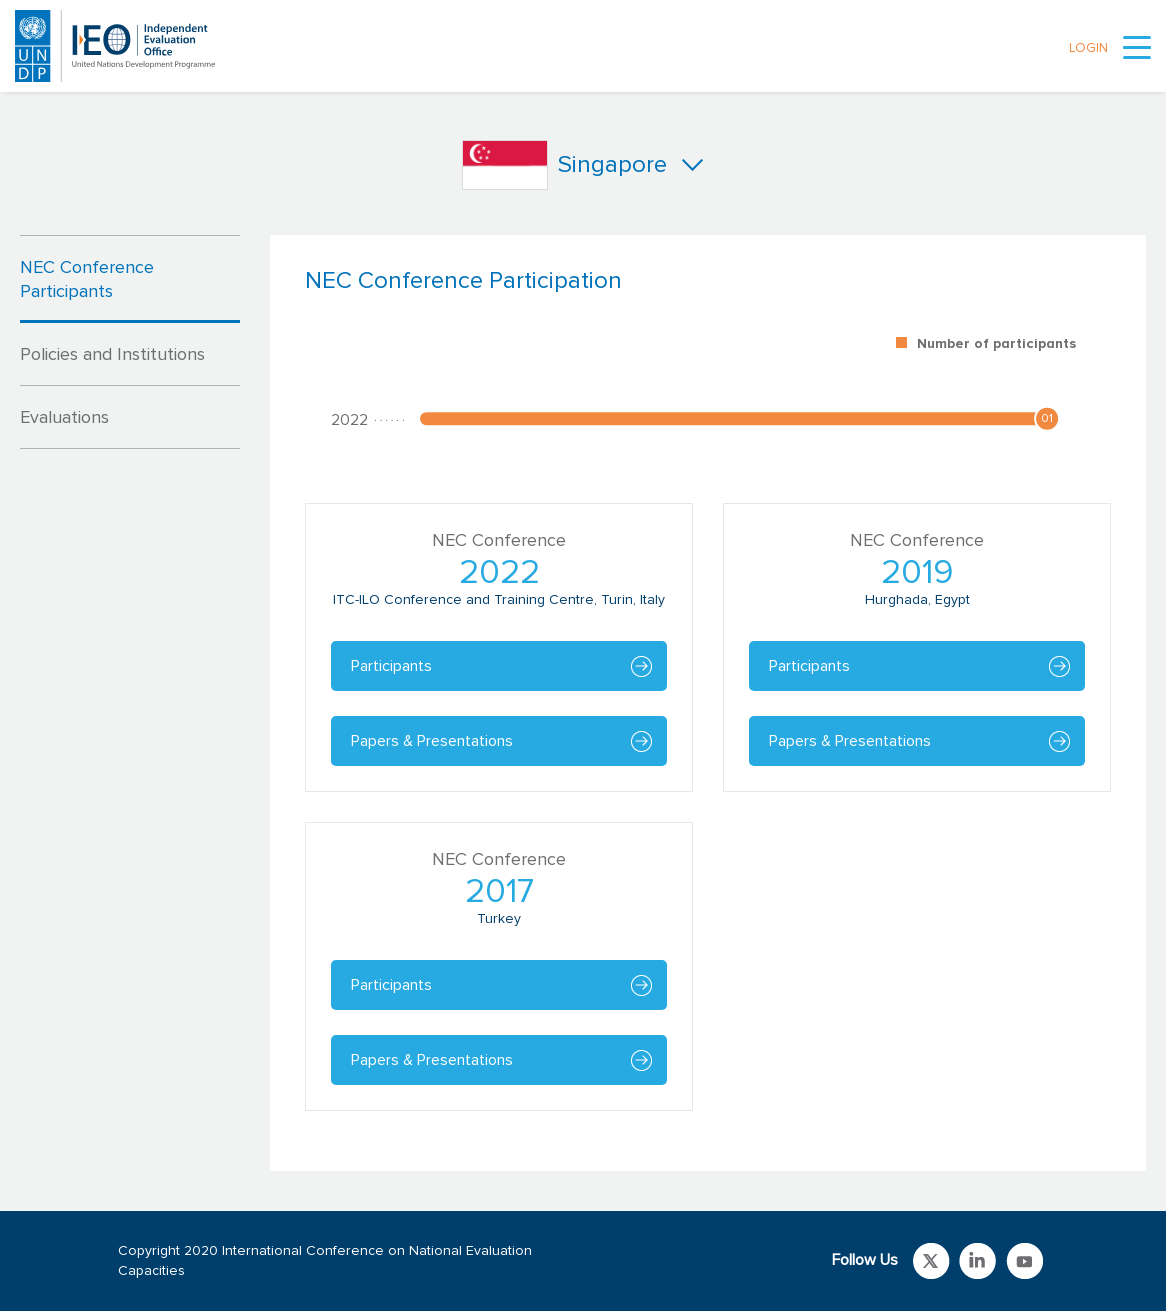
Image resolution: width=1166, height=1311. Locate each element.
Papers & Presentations (432, 741)
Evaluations (64, 418)
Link (931, 1261)
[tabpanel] (708, 703)
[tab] (130, 279)
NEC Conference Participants (87, 280)
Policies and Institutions (112, 355)
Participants (391, 666)
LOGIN (1088, 48)
